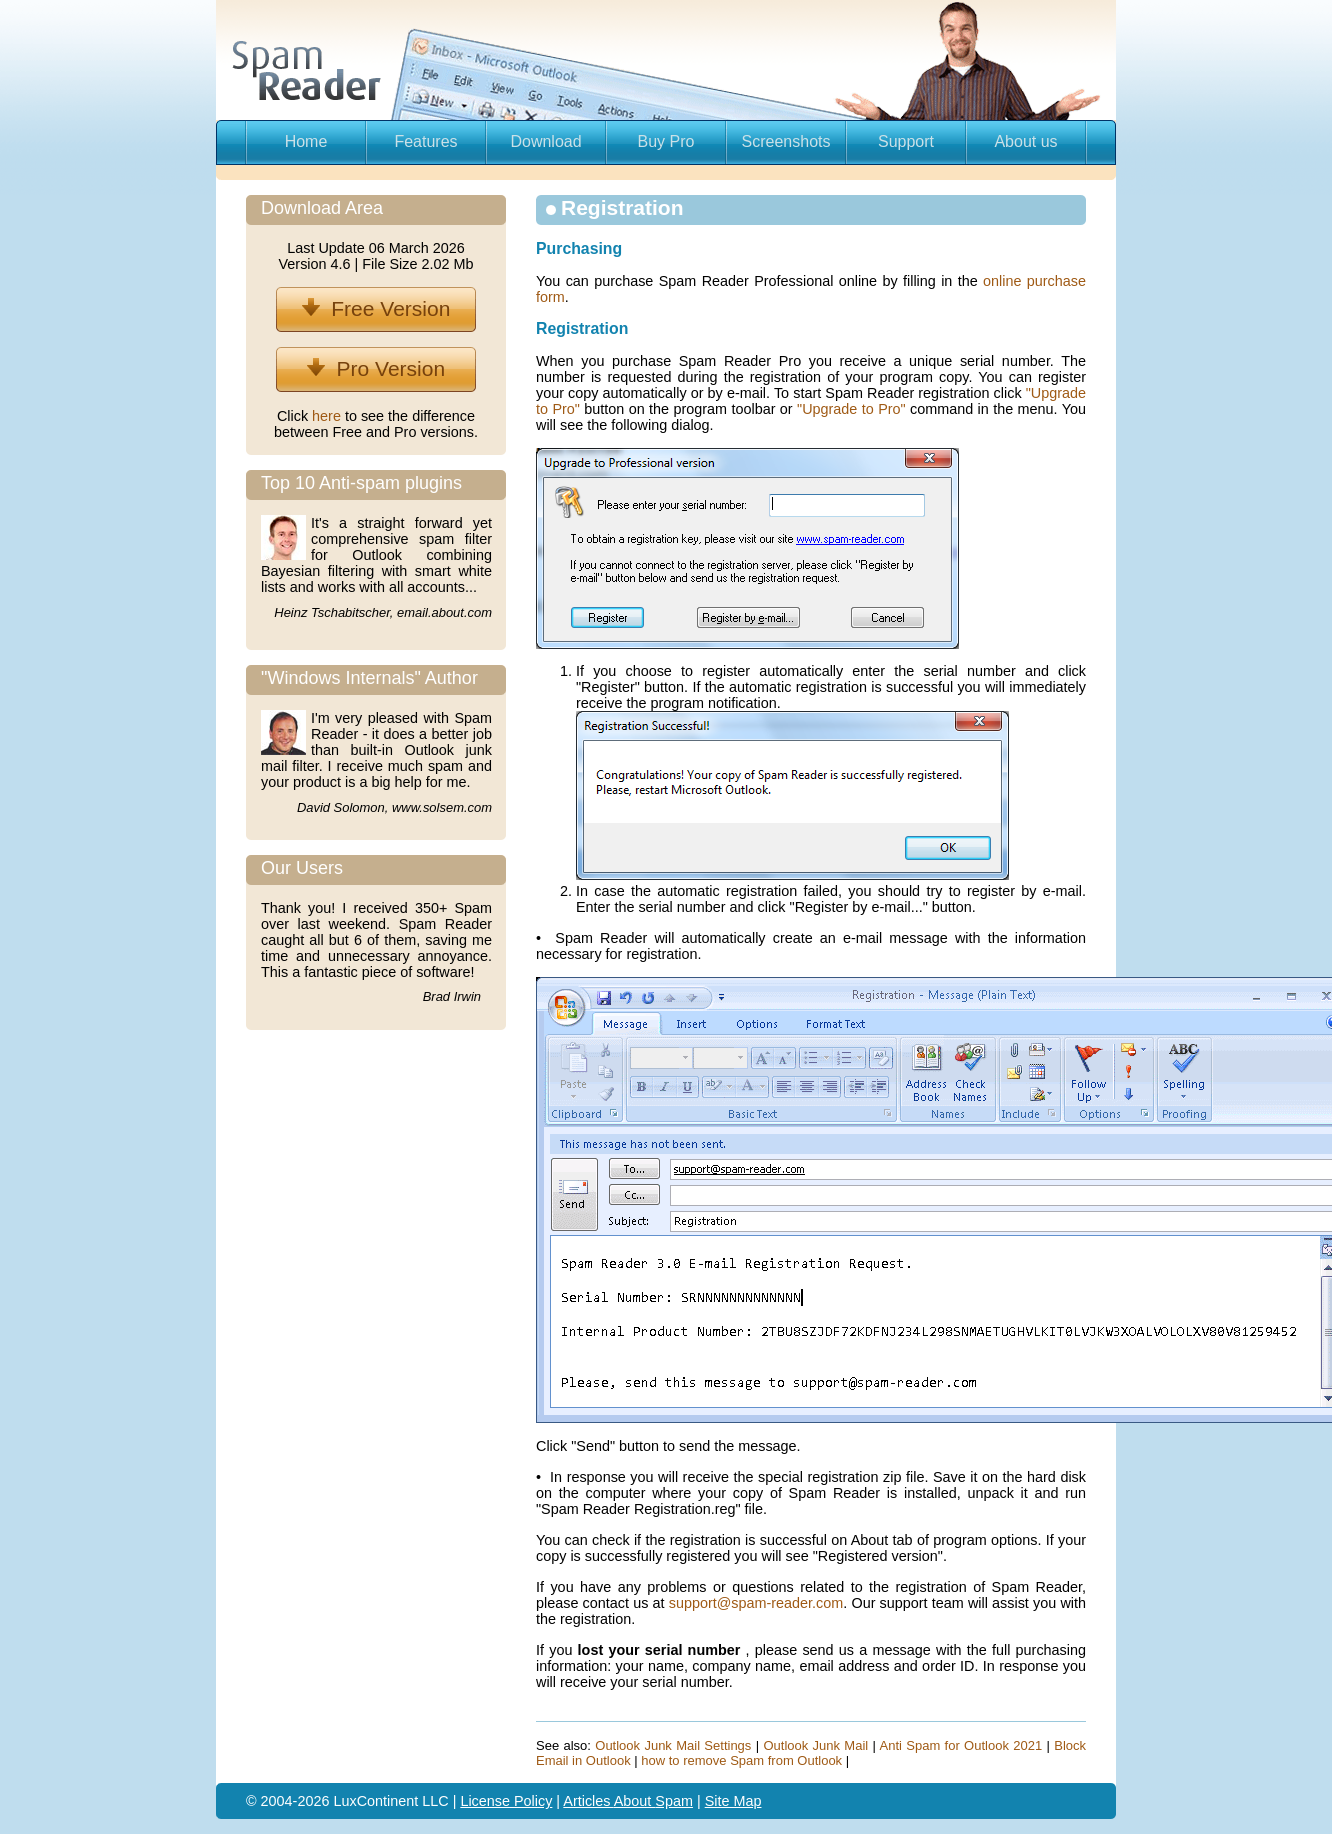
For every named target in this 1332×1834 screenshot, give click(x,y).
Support (906, 141)
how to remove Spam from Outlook (741, 1760)
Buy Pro (666, 141)
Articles (588, 1801)
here (328, 416)
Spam (674, 1801)
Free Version (376, 308)
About (635, 1801)
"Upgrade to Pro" (851, 409)
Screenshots (786, 141)
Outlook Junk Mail (815, 1745)
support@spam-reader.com (756, 1603)
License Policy (506, 1801)
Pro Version (376, 368)
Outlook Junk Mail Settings (673, 1745)
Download (545, 141)
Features (425, 141)
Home (306, 141)
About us (1025, 141)
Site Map (733, 1801)
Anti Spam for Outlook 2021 (961, 1745)
